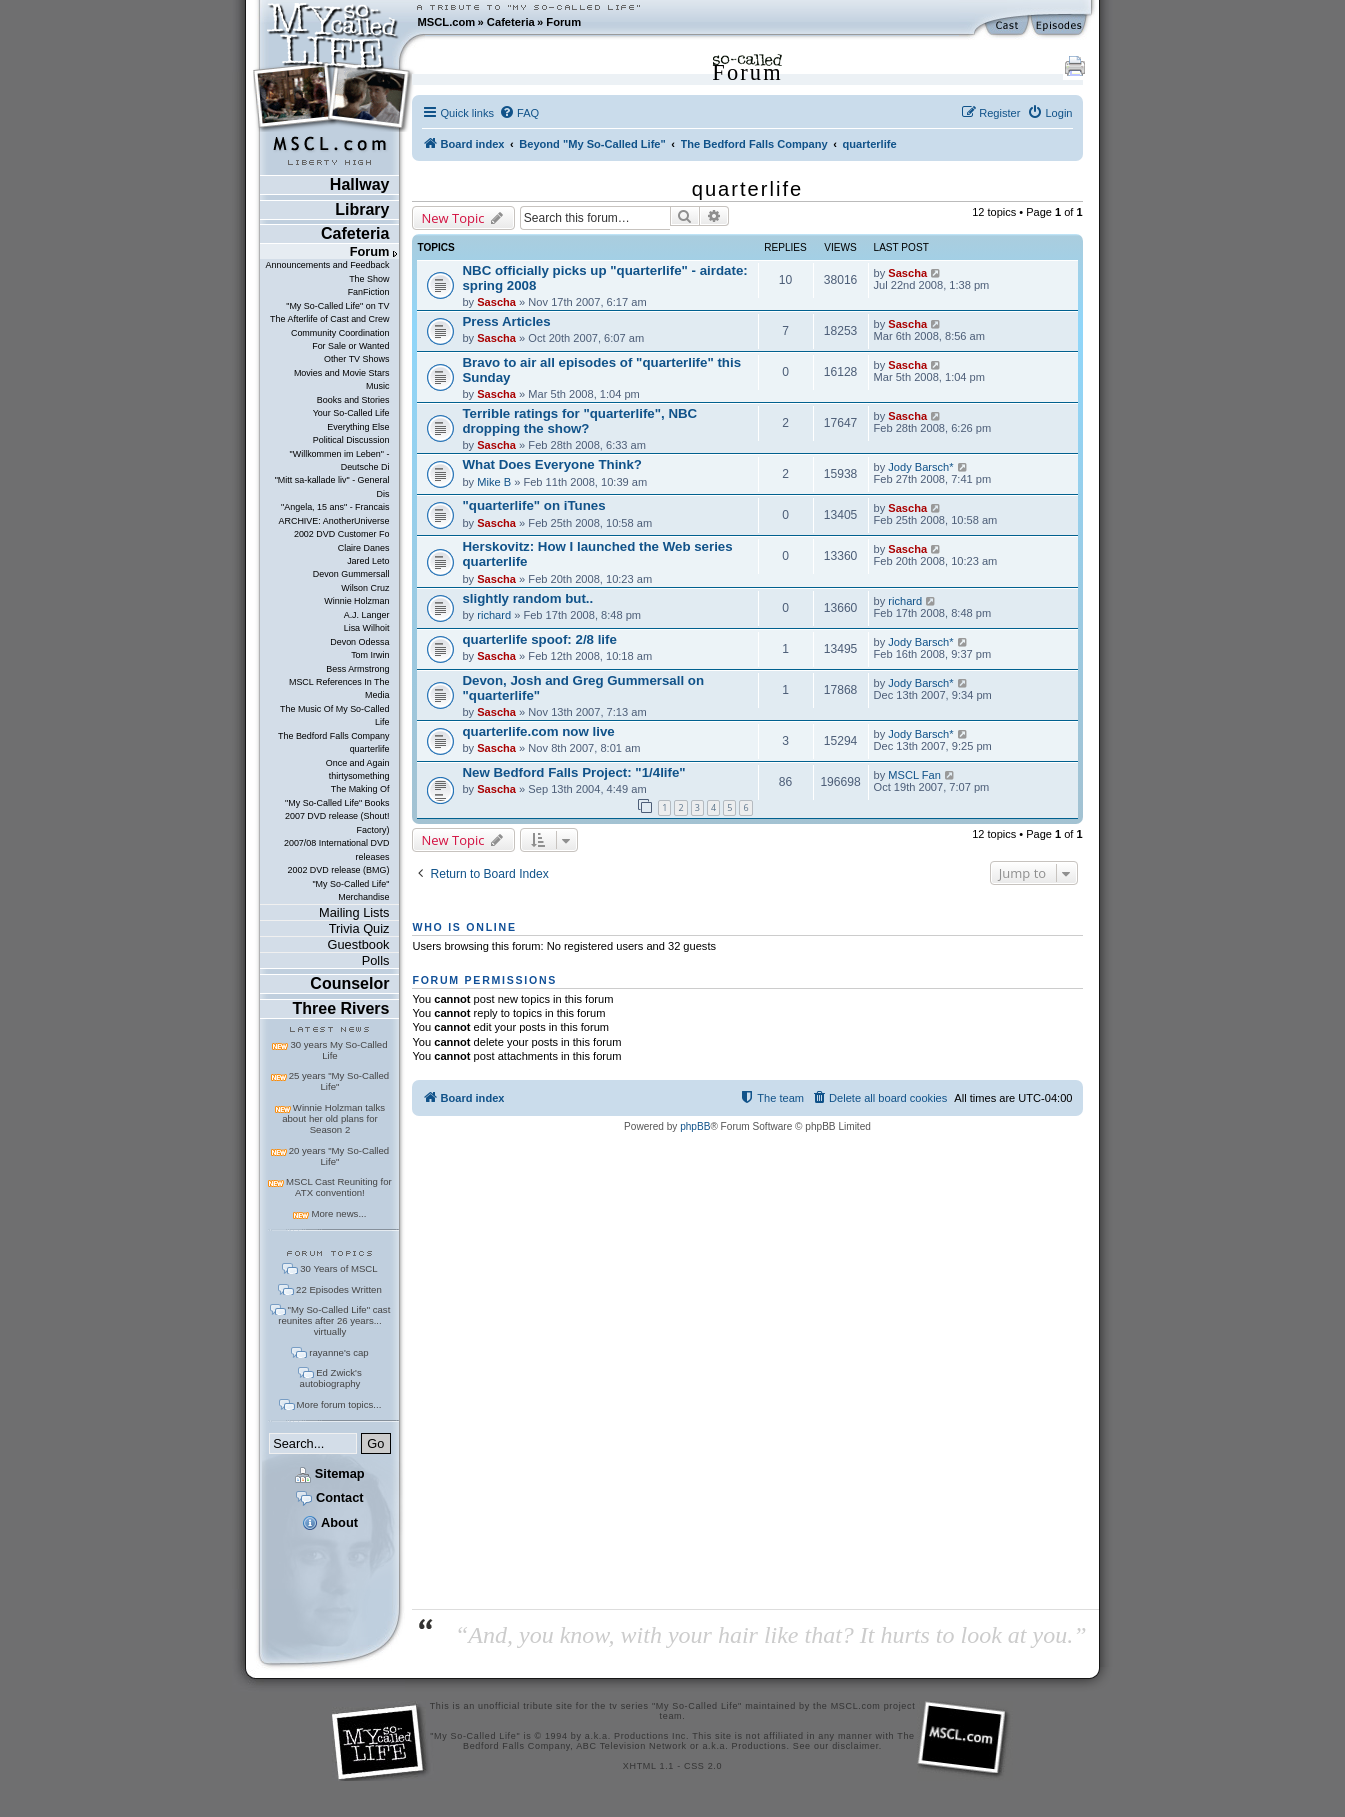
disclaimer (855, 1746)
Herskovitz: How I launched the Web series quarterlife (597, 554)
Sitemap (329, 1473)
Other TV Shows (357, 359)
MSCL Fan (914, 775)
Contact (329, 1497)
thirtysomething (359, 776)
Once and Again (358, 763)
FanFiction (369, 292)
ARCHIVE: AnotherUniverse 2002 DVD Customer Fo (333, 527)
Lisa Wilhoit (367, 628)
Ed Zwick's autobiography (331, 1378)
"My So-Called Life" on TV (337, 306)
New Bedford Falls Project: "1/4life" (573, 772)
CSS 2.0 (703, 1766)
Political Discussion (351, 440)
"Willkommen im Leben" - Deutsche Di (340, 460)
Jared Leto (368, 561)
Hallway (360, 184)
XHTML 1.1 (648, 1766)
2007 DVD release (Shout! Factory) (337, 822)
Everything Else (358, 427)
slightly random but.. (527, 598)
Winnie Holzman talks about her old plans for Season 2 (333, 1118)
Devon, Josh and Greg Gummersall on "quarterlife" (583, 688)
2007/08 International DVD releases (337, 849)
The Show (369, 279)
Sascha (496, 302)
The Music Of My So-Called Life (334, 715)
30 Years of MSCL (338, 1268)
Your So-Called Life (351, 413)
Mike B (494, 482)
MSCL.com (446, 22)
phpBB (695, 1126)
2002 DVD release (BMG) (338, 870)
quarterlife (370, 749)
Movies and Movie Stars (342, 373)
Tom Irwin (370, 655)
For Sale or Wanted (350, 346)
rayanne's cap (338, 1352)
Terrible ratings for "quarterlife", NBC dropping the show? (579, 421)
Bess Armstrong (357, 669)
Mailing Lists (354, 912)
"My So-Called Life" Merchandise (350, 890)
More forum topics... (339, 1404)
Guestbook (359, 944)
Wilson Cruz (365, 588)
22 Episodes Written (339, 1289)
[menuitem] (519, 113)
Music (377, 386)
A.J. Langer (367, 615)
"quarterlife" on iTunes (533, 505)
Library (362, 209)
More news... (338, 1213)
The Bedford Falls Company (333, 736)
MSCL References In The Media (339, 688)
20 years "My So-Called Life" (339, 1156)
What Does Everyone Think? (552, 464)
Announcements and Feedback (328, 265)
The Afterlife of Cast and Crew (329, 319)
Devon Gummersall (351, 574)
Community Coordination (340, 333)
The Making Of (360, 789)
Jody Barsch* (920, 467)
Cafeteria (511, 22)
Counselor (349, 983)
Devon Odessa (359, 642)
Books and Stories (353, 400)
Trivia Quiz (359, 928)
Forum (563, 22)
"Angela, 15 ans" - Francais (335, 507)
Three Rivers (341, 1008)
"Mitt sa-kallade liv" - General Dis (332, 486)
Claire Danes (364, 548)
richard (494, 615)
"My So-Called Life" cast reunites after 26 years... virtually (334, 1320)
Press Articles (506, 321)
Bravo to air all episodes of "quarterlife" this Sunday (601, 370)
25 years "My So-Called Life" (339, 1081)
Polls (376, 960)
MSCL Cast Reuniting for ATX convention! (339, 1187)
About (330, 1522)
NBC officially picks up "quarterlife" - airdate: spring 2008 (604, 278)
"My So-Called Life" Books (337, 803)
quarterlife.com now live (538, 731)
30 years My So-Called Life (338, 1050)
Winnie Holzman (356, 601)
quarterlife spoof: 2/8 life (539, 639)
